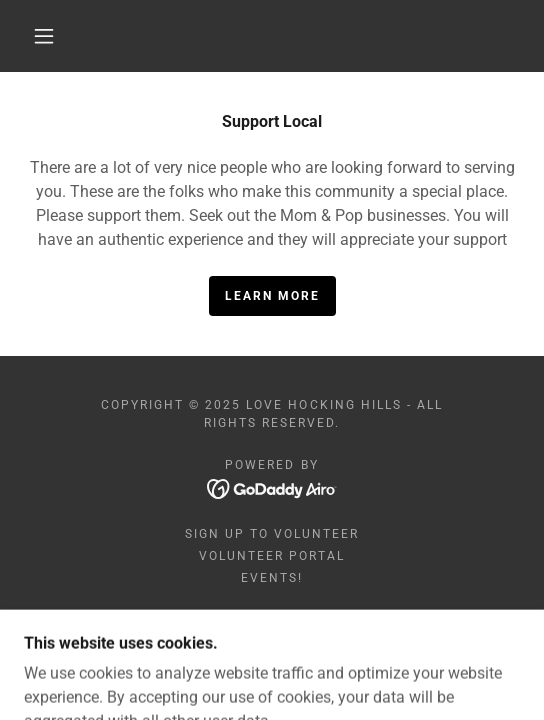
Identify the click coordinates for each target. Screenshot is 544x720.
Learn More (272, 296)
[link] (272, 487)
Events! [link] (272, 578)
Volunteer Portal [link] (272, 556)
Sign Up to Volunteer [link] (272, 534)
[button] (49, 36)
